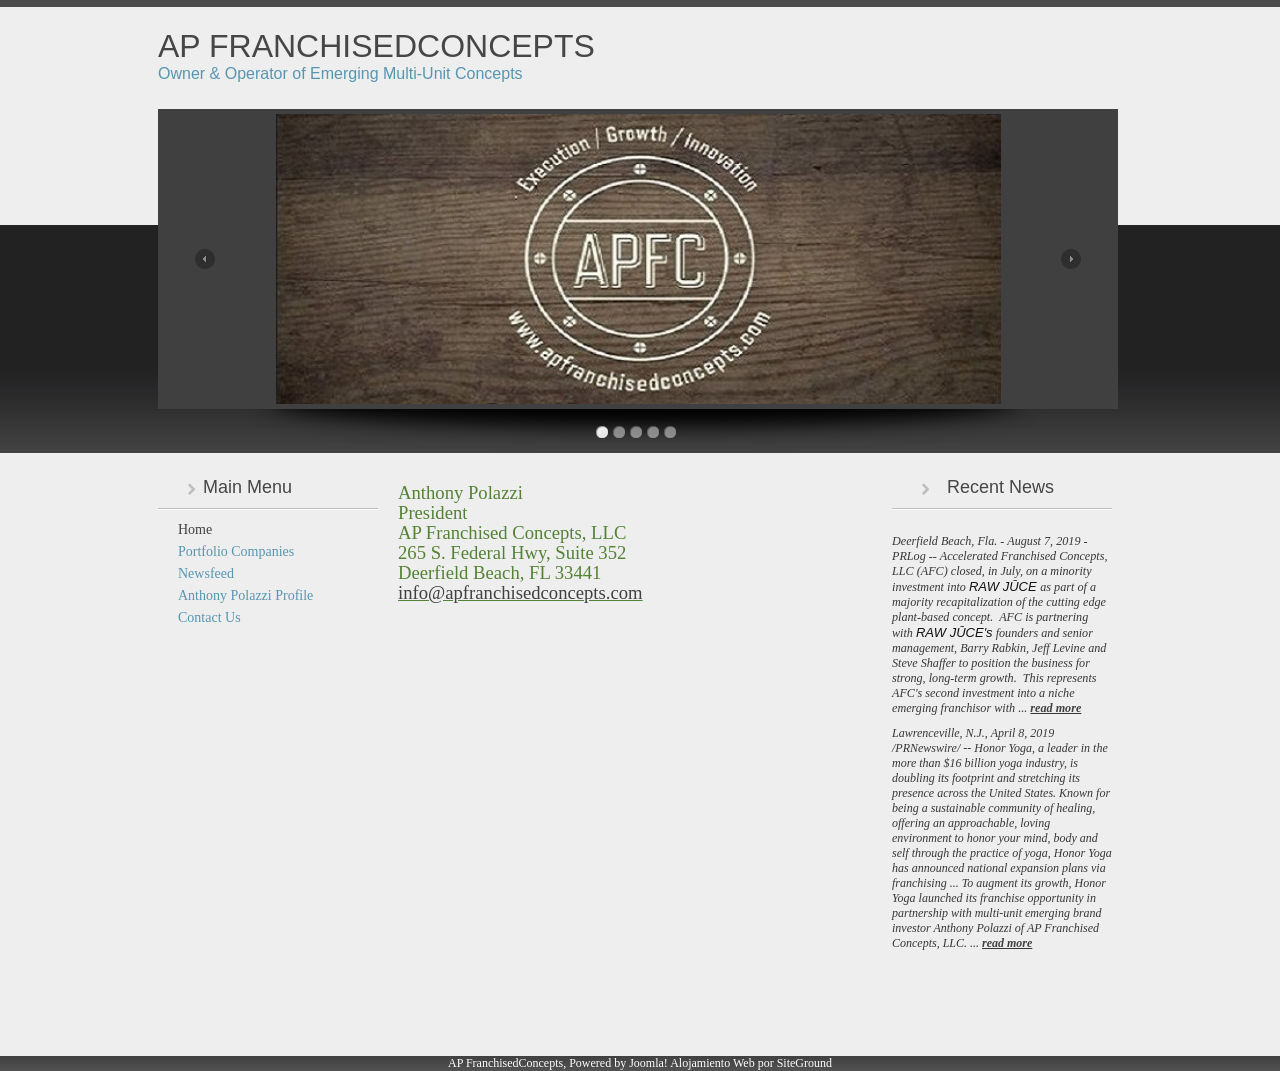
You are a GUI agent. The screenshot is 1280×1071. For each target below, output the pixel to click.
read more (1055, 708)
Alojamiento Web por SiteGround (751, 1063)
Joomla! (648, 1063)
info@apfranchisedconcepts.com (520, 592)
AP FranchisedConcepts (376, 46)
